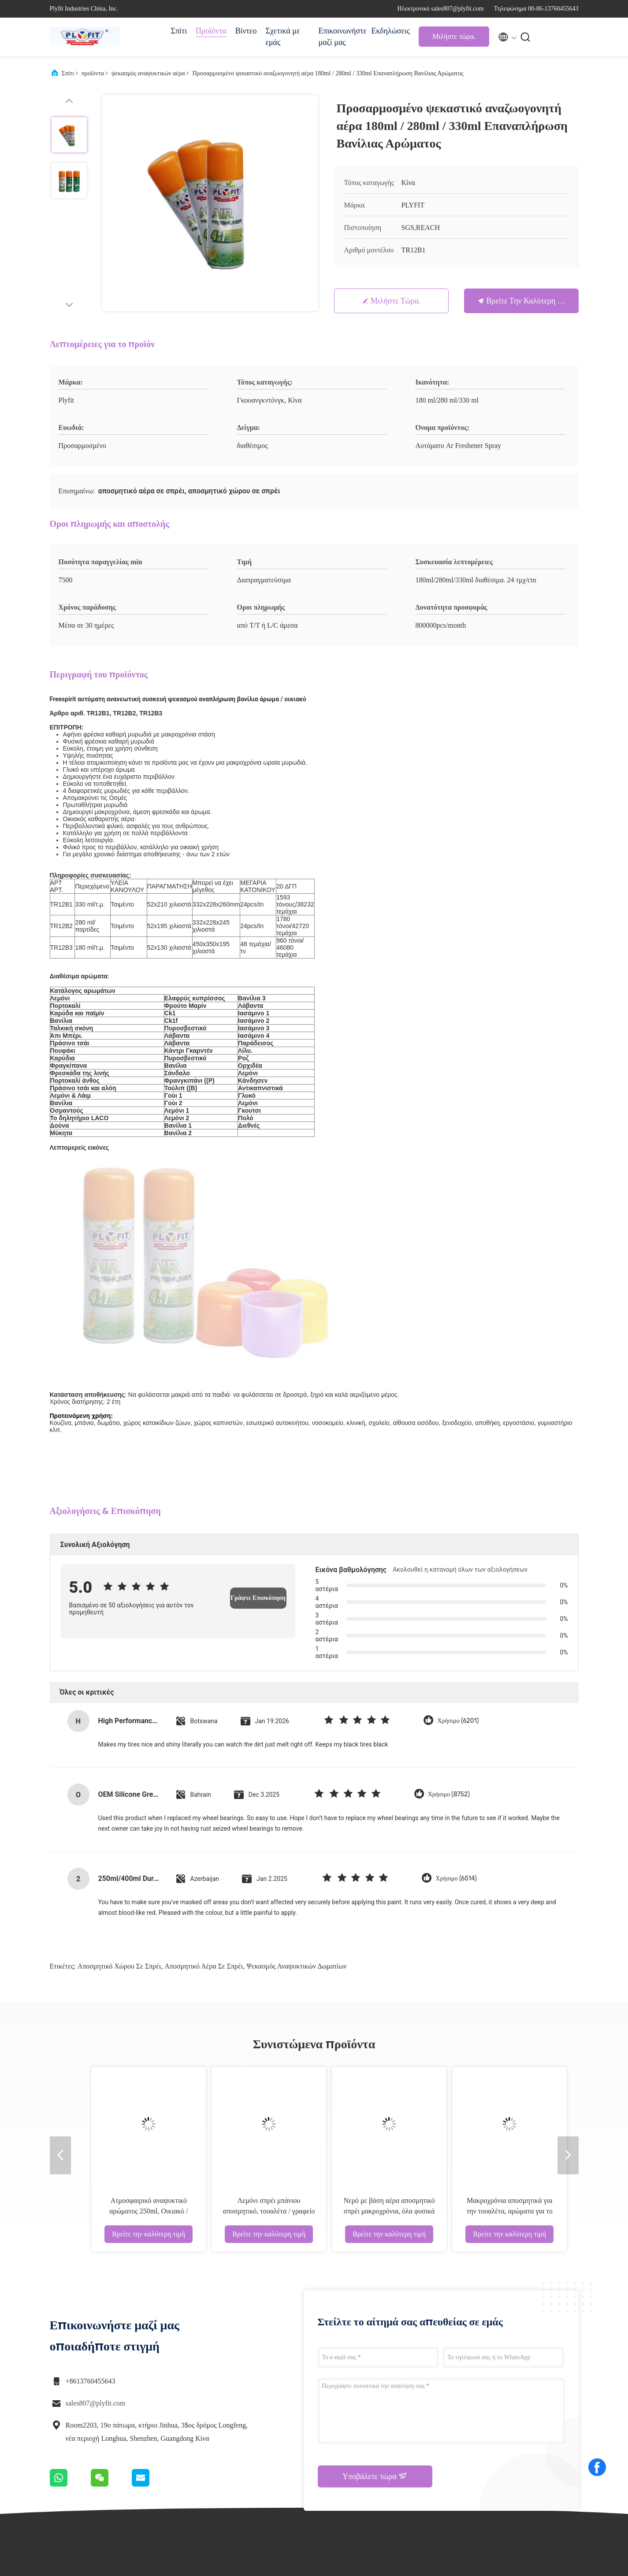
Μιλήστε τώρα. (454, 36)
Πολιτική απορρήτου (140, 2563)
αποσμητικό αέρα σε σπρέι (203, 1762)
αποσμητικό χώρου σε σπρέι (119, 1762)
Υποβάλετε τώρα (374, 2272)
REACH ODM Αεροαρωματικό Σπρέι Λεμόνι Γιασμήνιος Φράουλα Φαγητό (350, 2007)
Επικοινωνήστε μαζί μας (340, 36)
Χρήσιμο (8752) (449, 1591)
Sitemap (354, 2479)
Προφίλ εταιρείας (365, 2432)
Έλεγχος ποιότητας (367, 2464)
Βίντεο (246, 30)
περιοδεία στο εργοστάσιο (369, 2449)
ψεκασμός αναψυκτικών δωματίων (296, 1762)
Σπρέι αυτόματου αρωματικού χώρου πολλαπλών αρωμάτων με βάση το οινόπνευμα (230, 2007)
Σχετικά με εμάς (282, 36)
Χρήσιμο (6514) (455, 1675)
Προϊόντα (211, 30)
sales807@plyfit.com (96, 2199)
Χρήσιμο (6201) (458, 1517)
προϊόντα (93, 73)
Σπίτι (179, 30)
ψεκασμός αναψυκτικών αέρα (148, 73)
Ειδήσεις (425, 2438)
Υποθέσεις (427, 2423)
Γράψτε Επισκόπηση (257, 1394)
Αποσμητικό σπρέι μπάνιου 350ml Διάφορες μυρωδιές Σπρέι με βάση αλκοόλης (62, 2007)
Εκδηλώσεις (390, 30)
